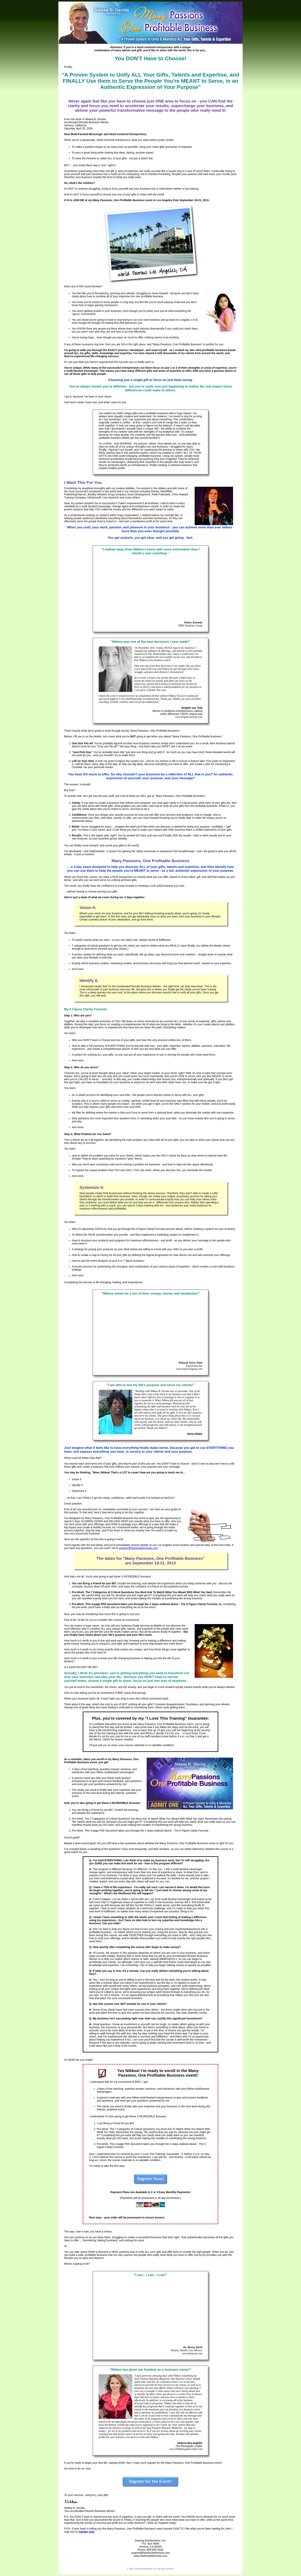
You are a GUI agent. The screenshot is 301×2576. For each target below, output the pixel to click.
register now (86, 2531)
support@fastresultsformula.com (138, 1548)
